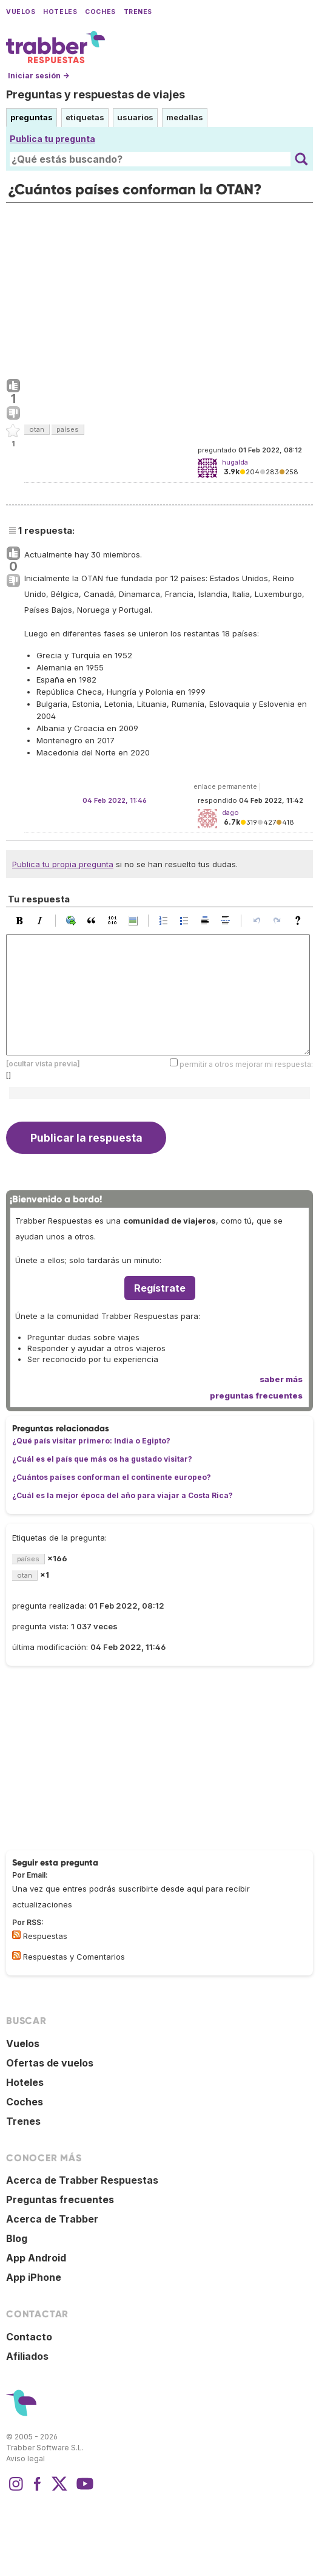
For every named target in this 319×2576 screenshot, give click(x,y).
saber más (281, 1379)
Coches (100, 12)
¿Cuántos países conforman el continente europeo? (111, 1477)
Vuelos (20, 12)
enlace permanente (225, 786)
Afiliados (27, 2356)
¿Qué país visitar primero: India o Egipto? (91, 1440)
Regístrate (160, 1288)
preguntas (31, 117)
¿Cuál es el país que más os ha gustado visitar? (102, 1458)
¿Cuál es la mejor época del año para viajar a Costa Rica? (122, 1495)
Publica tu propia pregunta (62, 864)
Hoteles (60, 12)
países (67, 429)
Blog (16, 2238)
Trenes (138, 12)
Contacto (29, 2337)
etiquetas (84, 117)
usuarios (135, 117)
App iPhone (33, 2277)
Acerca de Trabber (52, 2219)
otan (36, 429)
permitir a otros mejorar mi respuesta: (246, 1064)
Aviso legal (25, 2458)
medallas (184, 117)
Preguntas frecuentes (60, 2199)
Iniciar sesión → (38, 75)
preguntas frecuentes (256, 1395)
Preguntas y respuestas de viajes (95, 94)
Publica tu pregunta (52, 139)
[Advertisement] (159, 288)
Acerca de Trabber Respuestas (82, 2180)
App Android (36, 2258)
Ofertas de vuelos (49, 2063)
